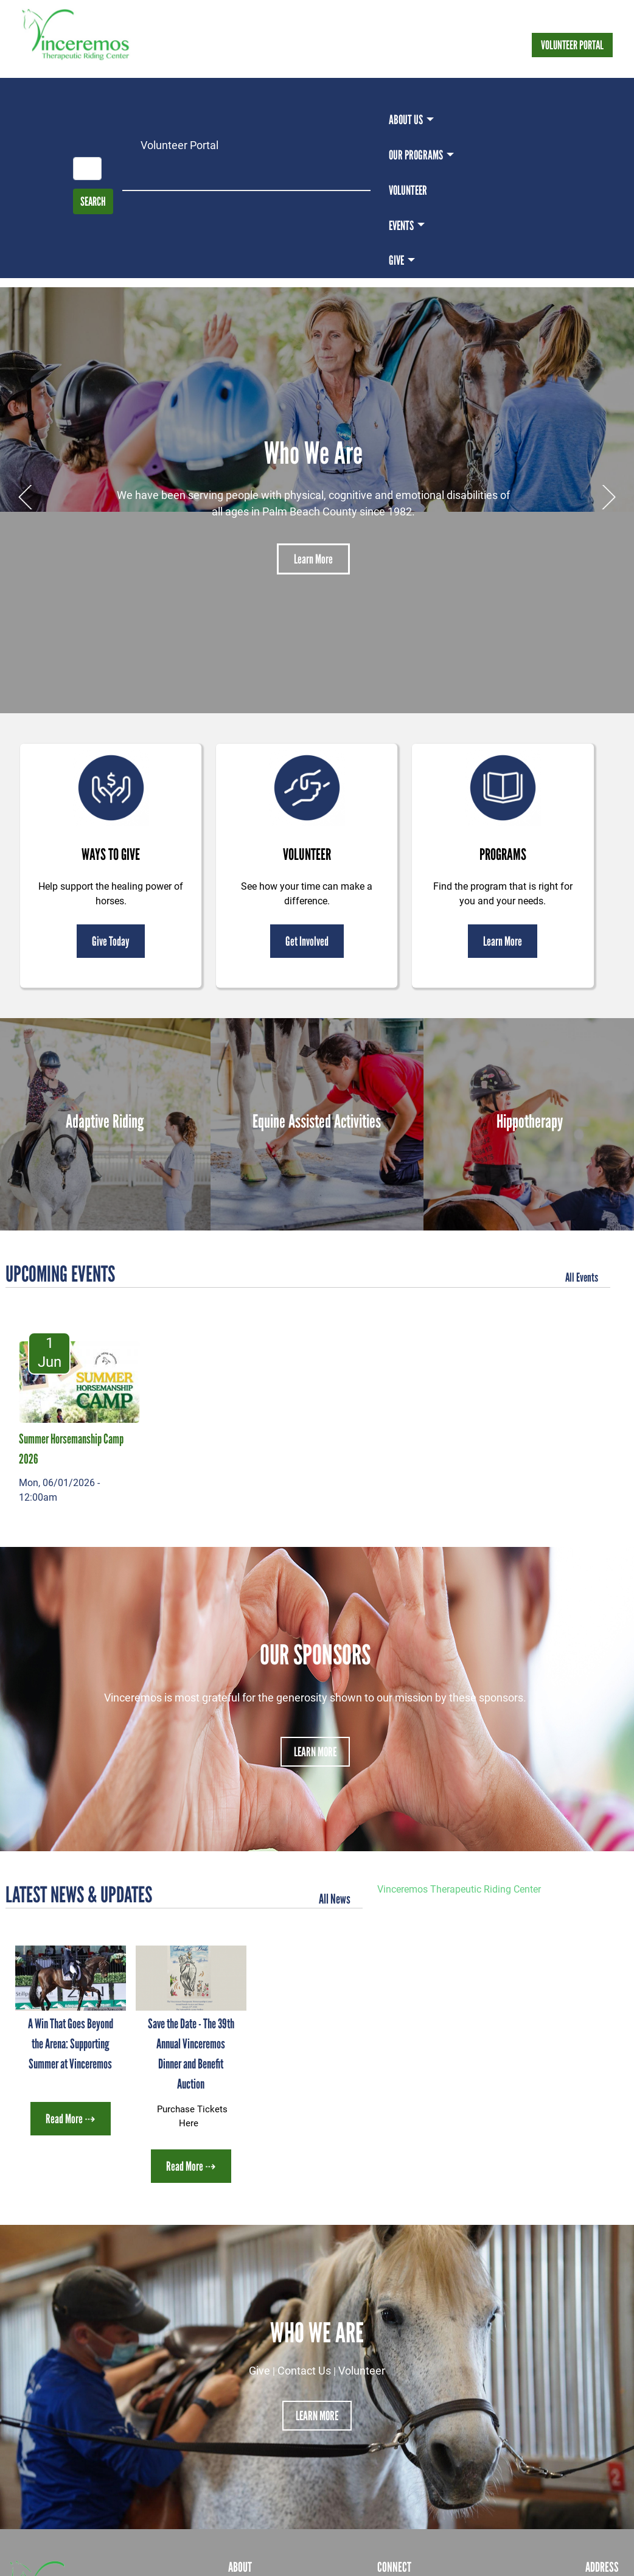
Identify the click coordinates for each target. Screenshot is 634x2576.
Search (93, 201)
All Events (581, 1277)
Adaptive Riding (105, 1121)
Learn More (313, 559)
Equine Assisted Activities (317, 1121)
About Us (406, 119)
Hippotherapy (529, 1121)
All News (334, 1899)
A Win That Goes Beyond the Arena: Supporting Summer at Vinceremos (70, 2044)
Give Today (111, 941)
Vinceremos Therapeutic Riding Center (459, 1888)
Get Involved (307, 941)
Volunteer (408, 190)
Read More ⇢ (71, 2118)
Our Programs (416, 154)
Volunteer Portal (572, 45)
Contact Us (304, 2370)
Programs (502, 854)
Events (401, 225)
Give (396, 260)
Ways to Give (111, 854)
